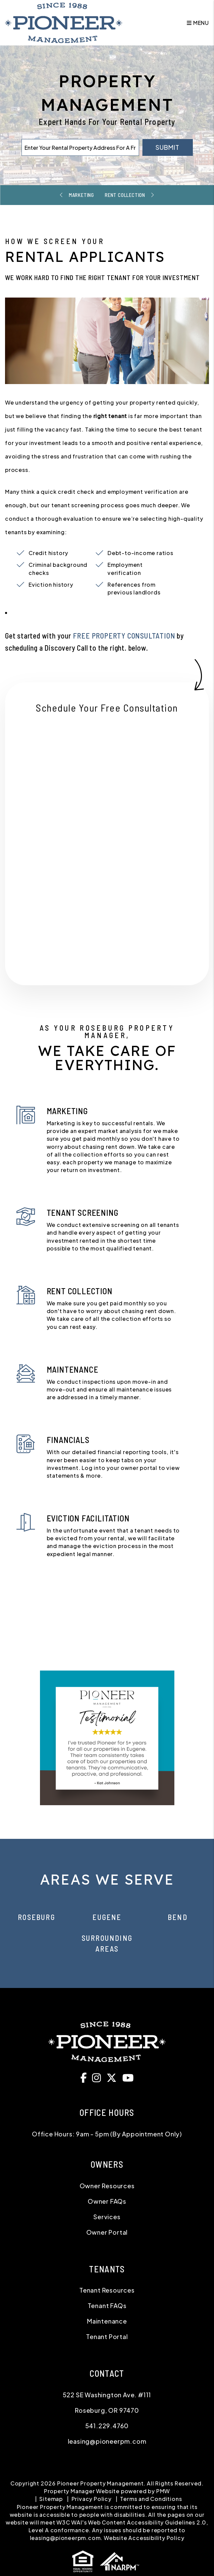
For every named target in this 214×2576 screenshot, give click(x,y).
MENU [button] (198, 22)
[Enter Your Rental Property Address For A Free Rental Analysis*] (80, 147)
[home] (63, 22)
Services (106, 2217)
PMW (163, 2491)
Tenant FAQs (107, 2305)
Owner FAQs (107, 2201)
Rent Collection (126, 195)
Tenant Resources (107, 2290)
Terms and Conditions (151, 2498)
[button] (85, 2077)
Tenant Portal (107, 2336)
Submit (167, 147)
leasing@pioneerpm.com (107, 2441)
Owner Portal (107, 2232)
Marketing (79, 195)
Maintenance (107, 2321)
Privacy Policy (92, 2498)
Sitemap (51, 2498)
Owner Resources (107, 2186)
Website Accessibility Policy (144, 2537)
